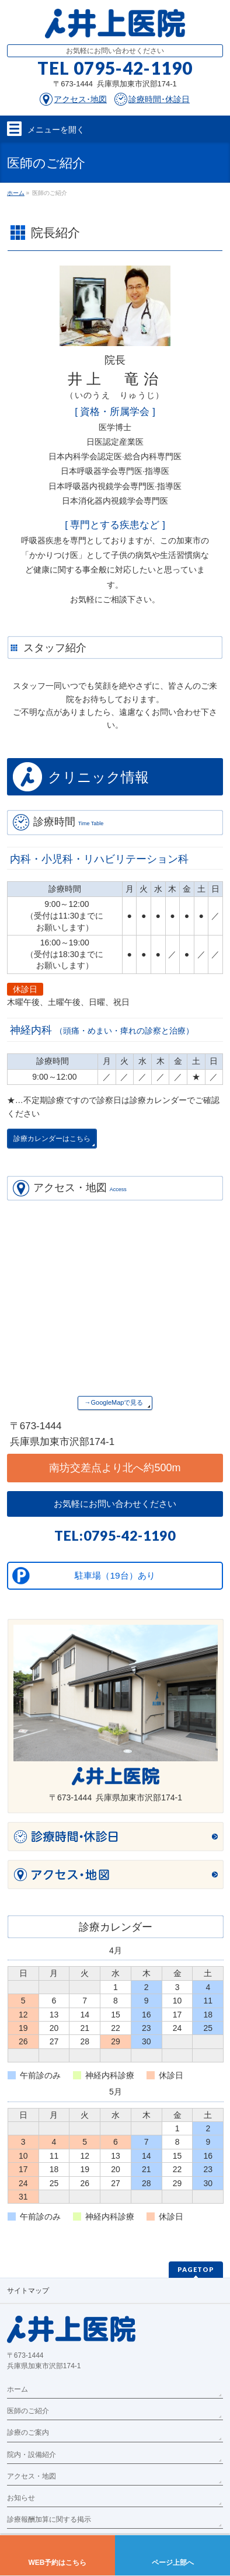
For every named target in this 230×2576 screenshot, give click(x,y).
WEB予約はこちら (58, 2562)
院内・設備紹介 (31, 2455)
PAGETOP (195, 2269)
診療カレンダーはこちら (51, 1139)
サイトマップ (28, 2291)
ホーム (17, 2389)
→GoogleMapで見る (114, 1402)
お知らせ (21, 2498)
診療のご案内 (28, 2432)
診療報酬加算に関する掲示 (49, 2519)
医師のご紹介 (28, 2411)
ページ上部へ (173, 2562)
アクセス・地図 (31, 2476)
